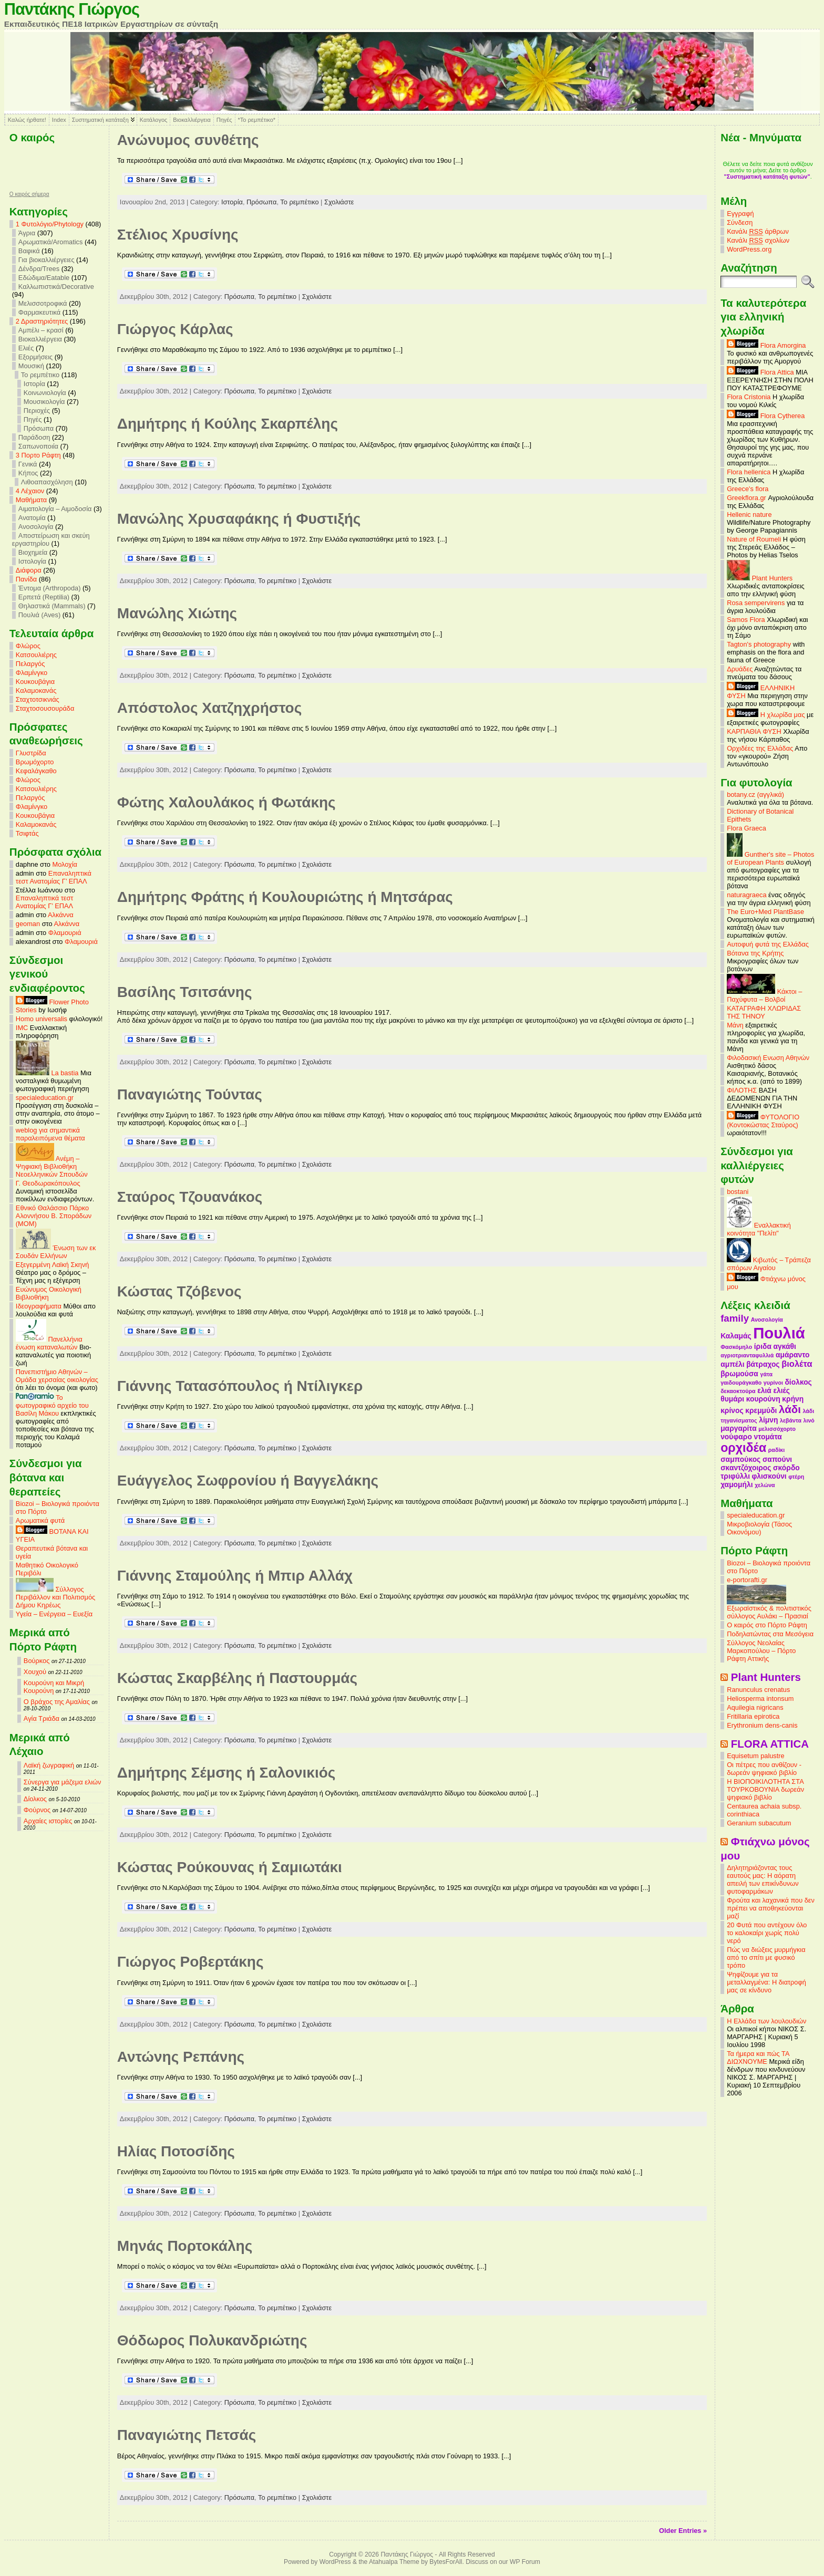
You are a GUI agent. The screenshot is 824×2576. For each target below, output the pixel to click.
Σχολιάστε (339, 202)
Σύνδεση (740, 222)
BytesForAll (445, 2561)
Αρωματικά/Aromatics (50, 242)
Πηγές (224, 120)
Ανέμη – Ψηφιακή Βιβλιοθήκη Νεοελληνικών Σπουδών (52, 1166)
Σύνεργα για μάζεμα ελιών (62, 1782)
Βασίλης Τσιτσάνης (184, 992)
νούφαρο (736, 1436)
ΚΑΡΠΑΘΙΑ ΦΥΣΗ (754, 731)
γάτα (766, 1374)
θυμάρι (732, 1399)
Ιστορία (34, 384)
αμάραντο (793, 1355)
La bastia (47, 1073)
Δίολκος (35, 1799)
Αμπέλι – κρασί (41, 330)
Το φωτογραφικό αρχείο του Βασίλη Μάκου (52, 1405)
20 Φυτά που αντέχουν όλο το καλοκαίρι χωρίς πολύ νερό (767, 1933)
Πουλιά (779, 1333)
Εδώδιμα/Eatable (43, 278)
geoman (28, 924)
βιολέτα (796, 1364)
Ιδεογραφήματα (38, 1306)
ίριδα (762, 1346)
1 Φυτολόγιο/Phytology (50, 224)
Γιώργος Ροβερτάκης (190, 1962)
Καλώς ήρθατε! (27, 120)
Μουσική (31, 366)
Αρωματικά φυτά (40, 1520)
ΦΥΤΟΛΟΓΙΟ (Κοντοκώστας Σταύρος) (763, 1121)
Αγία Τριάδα (41, 1718)
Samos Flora (746, 620)
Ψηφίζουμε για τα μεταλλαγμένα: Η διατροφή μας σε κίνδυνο (766, 1982)
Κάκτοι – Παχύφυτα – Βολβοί (764, 995)
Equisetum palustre (756, 1756)
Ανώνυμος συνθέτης (188, 140)
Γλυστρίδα (31, 753)
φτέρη (796, 1476)
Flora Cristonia (748, 397)
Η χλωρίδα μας (766, 715)
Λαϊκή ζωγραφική (49, 1765)
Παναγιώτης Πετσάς (186, 2435)
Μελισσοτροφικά (42, 303)
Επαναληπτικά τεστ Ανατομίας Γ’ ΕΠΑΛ (53, 877)
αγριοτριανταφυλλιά (747, 1355)
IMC (22, 1028)
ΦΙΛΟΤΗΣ (742, 1090)
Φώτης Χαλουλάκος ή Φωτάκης (226, 802)
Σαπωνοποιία (38, 446)
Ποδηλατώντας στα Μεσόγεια (770, 1634)
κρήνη (793, 1399)
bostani (737, 1192)
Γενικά (27, 464)
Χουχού (35, 1672)
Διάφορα (29, 570)
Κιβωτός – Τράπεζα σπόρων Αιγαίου (769, 1264)
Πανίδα (26, 579)
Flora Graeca (746, 828)
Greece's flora (747, 489)
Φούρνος (37, 1810)
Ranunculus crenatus (758, 1690)
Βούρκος (36, 1661)
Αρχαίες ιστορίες (48, 1821)
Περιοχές (37, 410)
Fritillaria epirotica (753, 1716)
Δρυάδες (740, 669)
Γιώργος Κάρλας (175, 329)
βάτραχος (762, 1364)
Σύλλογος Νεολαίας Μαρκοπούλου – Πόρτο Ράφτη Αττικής (761, 1651)
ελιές (781, 1390)
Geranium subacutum (759, 1823)
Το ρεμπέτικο (40, 375)
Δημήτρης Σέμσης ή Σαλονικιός (226, 1772)
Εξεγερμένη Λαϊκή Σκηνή (52, 1265)
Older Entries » (683, 2531)
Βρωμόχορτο (35, 762)
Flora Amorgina (766, 345)
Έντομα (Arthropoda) (49, 588)
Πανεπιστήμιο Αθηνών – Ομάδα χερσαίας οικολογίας (57, 1376)
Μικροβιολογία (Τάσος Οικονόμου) (759, 1528)
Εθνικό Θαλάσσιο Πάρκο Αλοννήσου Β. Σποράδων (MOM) (53, 1216)
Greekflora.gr (746, 498)
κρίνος (732, 1410)
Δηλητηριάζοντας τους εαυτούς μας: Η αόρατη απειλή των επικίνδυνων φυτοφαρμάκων (763, 1879)
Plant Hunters (759, 578)
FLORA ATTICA (770, 1744)
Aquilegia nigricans (755, 1707)
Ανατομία (32, 518)
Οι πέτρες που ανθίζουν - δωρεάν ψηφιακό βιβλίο (764, 1769)
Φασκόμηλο (736, 1347)
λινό (809, 1420)
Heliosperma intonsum (760, 1698)
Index (59, 120)
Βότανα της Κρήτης (755, 953)
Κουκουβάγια (35, 681)
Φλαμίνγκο (31, 673)
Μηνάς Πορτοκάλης (184, 2246)
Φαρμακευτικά (39, 312)
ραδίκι (776, 1450)
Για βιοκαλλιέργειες (46, 260)
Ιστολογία (32, 561)
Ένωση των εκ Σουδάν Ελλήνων (56, 1252)
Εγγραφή (740, 213)
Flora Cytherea (766, 416)
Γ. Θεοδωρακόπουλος (48, 1183)
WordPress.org (749, 249)
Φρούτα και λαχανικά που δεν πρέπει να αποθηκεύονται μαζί (771, 1908)
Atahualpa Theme (394, 2561)
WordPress (335, 2561)
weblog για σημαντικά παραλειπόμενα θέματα (50, 1134)
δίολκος (798, 1382)
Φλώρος (28, 646)
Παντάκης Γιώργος (71, 9)
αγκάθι (785, 1346)
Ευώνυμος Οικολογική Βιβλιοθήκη (48, 1293)
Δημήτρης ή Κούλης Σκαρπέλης (227, 424)
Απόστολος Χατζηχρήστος (209, 708)
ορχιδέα (743, 1448)
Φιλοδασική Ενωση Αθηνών (768, 1058)
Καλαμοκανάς (36, 690)
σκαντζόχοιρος (745, 1467)
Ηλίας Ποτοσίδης (176, 2151)
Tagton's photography (759, 644)
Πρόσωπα (39, 428)
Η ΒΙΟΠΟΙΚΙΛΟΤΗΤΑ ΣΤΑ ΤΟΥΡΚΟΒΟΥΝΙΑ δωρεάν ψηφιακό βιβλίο (765, 1789)
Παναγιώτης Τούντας (189, 1094)
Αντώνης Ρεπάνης (180, 2057)
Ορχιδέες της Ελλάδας (760, 748)
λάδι (790, 1409)
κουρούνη (763, 1399)
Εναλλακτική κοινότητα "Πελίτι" (759, 1229)
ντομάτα (767, 1436)
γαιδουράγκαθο (740, 1382)
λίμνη (768, 1420)
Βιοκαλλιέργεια (191, 120)
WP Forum (525, 2561)
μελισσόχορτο (777, 1429)
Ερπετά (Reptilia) (43, 597)
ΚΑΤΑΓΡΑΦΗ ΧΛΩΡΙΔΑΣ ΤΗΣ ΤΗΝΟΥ (764, 1012)
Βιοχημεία (32, 552)
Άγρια (26, 233)
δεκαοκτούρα (737, 1391)
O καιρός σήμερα (29, 194)
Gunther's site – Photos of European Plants (770, 858)
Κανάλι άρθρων (758, 231)
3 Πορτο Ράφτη (38, 455)
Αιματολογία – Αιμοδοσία (55, 509)
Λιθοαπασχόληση (47, 482)
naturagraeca (746, 895)
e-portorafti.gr (747, 1580)
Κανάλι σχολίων (758, 240)
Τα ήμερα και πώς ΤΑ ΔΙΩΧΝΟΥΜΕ (758, 2057)
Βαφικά (29, 251)
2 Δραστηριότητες (42, 321)
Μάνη (735, 1025)
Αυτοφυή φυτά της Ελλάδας (768, 944)
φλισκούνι (769, 1476)
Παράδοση (34, 437)
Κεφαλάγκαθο (36, 771)
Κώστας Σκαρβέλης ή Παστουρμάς (237, 1678)
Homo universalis (41, 1019)
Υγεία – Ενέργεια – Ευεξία (54, 1614)
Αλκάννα (61, 915)
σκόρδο (786, 1467)
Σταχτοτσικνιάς (37, 699)
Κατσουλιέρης (36, 655)
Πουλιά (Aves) (39, 615)
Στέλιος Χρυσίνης (178, 234)
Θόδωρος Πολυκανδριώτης (212, 2340)
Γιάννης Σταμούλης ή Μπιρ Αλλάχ (235, 1575)
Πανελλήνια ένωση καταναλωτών (49, 1343)
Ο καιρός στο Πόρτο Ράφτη (767, 1625)
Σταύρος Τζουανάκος (190, 1197)
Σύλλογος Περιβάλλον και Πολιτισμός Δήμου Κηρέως (55, 1597)
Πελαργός (30, 664)
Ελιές (26, 348)
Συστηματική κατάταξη (100, 120)
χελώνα (765, 1485)
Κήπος (28, 473)
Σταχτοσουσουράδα (45, 708)
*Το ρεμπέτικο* (257, 120)
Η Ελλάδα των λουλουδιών (766, 2021)
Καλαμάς (735, 1336)
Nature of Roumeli (754, 539)
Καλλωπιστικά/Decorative (56, 286)
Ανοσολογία (36, 527)
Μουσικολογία (44, 402)
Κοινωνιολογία (45, 393)
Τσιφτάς (27, 833)
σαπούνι (777, 1459)
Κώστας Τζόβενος (179, 1291)
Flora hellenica (748, 472)
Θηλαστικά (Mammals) (52, 606)
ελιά (764, 1390)
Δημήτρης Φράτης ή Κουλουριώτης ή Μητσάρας (285, 897)
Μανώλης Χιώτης (177, 613)
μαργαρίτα (738, 1428)
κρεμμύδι (761, 1410)
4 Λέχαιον (30, 491)
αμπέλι (732, 1364)
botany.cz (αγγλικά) (755, 794)
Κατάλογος (153, 120)
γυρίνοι (773, 1382)
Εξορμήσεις (35, 357)
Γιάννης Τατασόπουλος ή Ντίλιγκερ (240, 1386)
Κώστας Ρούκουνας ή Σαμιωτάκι (229, 1867)
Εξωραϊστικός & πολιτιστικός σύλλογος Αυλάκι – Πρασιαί (769, 1609)
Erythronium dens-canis (762, 1725)
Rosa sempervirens (756, 603)
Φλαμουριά (64, 933)
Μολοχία (65, 864)
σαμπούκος (740, 1459)
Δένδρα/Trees (38, 269)
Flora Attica (760, 372)
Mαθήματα (31, 500)
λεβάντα (790, 1420)
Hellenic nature (749, 514)
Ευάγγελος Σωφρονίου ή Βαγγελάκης (247, 1480)
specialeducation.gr (45, 1098)
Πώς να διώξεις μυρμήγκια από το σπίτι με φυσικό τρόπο (766, 1957)
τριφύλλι (735, 1476)
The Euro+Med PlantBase (765, 912)
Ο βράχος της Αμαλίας (57, 1702)
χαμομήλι (736, 1484)
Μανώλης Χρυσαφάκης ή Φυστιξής (238, 519)
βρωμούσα (739, 1373)
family (734, 1318)
